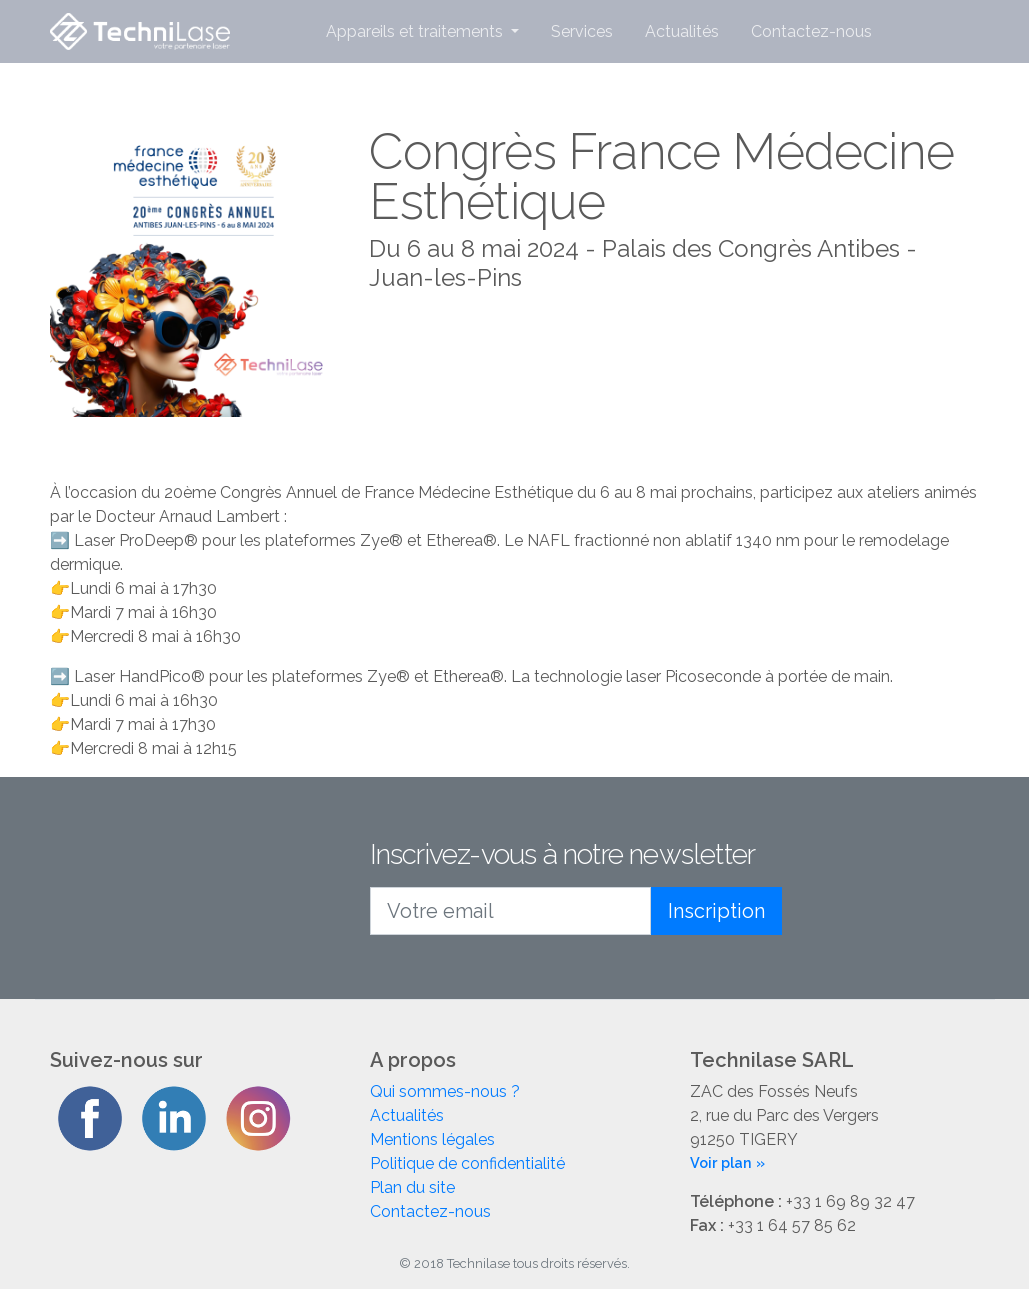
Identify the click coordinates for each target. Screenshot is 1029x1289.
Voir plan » (727, 1162)
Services (582, 31)
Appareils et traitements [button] (416, 31)
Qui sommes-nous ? (445, 1091)
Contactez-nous (811, 31)
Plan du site (412, 1187)
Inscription (716, 911)
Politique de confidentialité (467, 1163)
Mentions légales (432, 1139)
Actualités (682, 31)
